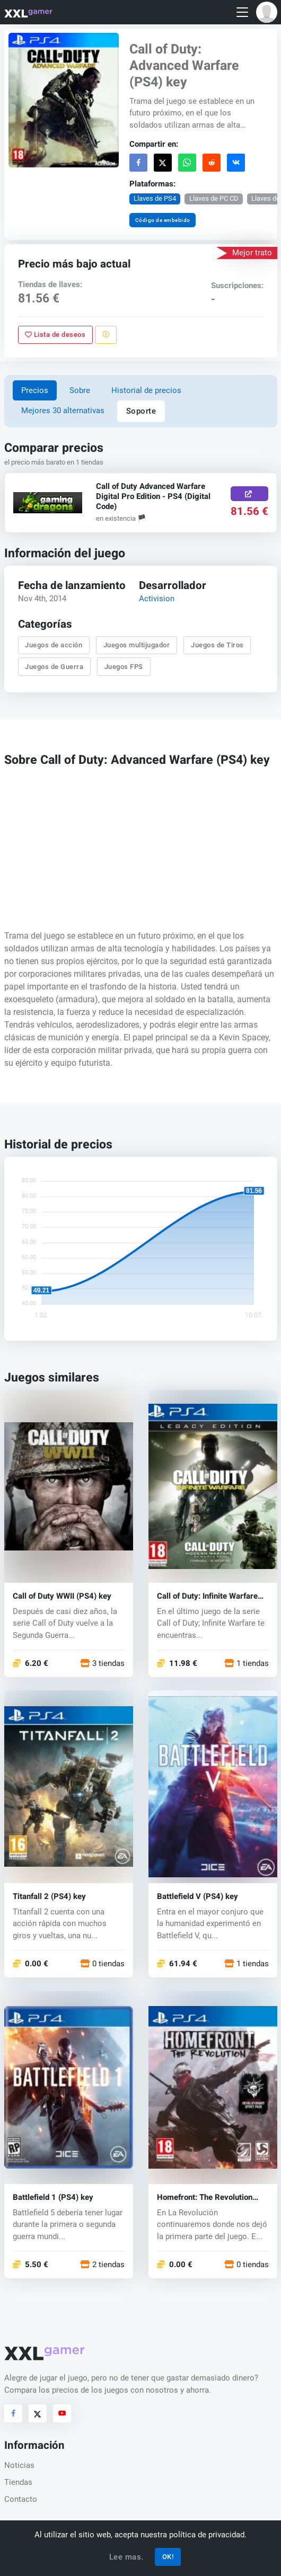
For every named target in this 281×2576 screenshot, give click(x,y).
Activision (156, 598)
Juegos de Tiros (217, 645)
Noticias (19, 2465)
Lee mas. (126, 2557)
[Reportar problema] (106, 334)
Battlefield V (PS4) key (197, 1897)
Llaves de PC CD (213, 198)
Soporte (141, 411)
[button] (266, 12)
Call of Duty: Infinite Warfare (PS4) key (207, 1596)
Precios (34, 390)
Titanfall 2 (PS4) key (49, 1897)
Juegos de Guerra (54, 667)
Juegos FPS (123, 667)
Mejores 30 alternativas (62, 410)
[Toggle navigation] (242, 12)
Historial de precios (146, 390)
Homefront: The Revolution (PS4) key (204, 2197)
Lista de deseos (55, 334)
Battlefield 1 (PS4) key (53, 2197)
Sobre (79, 390)
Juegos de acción (53, 645)
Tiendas (18, 2482)
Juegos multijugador (136, 645)
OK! (168, 2557)
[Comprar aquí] (249, 493)
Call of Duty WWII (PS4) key (62, 1596)
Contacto (20, 2499)
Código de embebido (162, 220)
